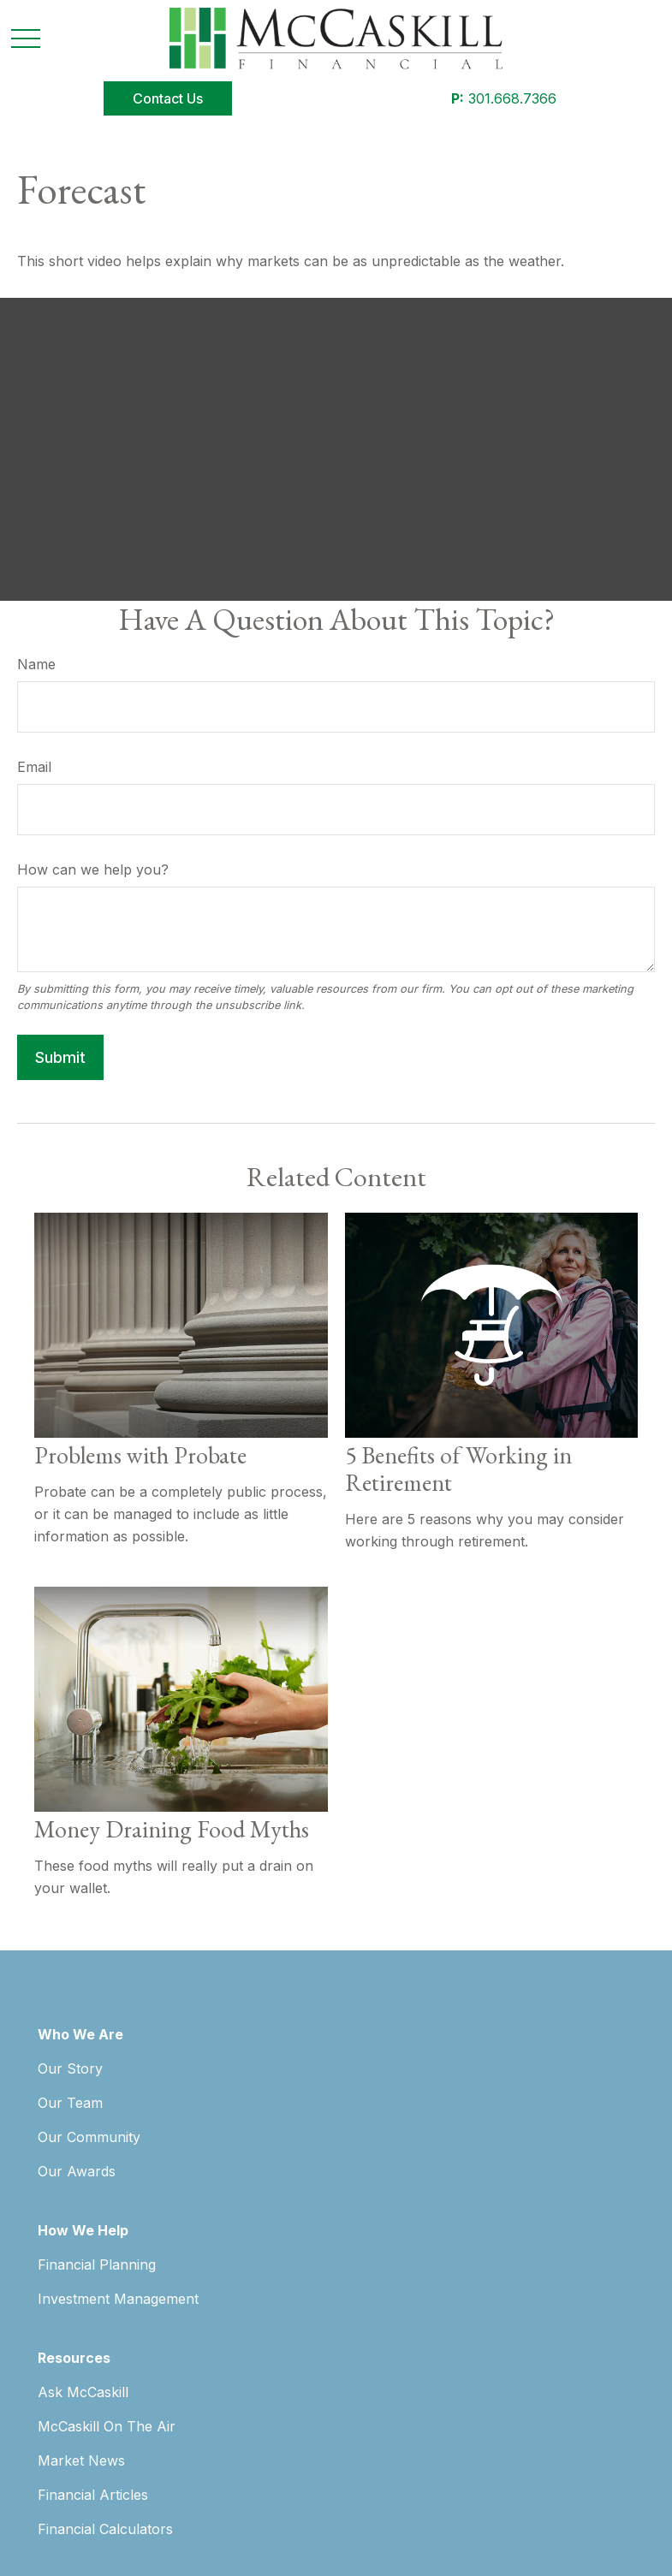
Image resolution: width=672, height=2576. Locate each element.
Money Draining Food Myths (171, 1828)
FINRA (587, 2181)
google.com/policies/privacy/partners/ (244, 2452)
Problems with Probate (140, 1454)
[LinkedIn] (91, 2025)
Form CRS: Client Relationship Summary (185, 2361)
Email (34, 766)
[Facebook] (51, 2025)
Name (36, 664)
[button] (167, 98)
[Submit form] (60, 1057)
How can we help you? (93, 869)
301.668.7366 (503, 98)
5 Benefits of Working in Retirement (458, 1468)
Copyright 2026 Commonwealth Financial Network (335, 2523)
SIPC (621, 2181)
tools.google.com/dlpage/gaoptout (133, 2488)
